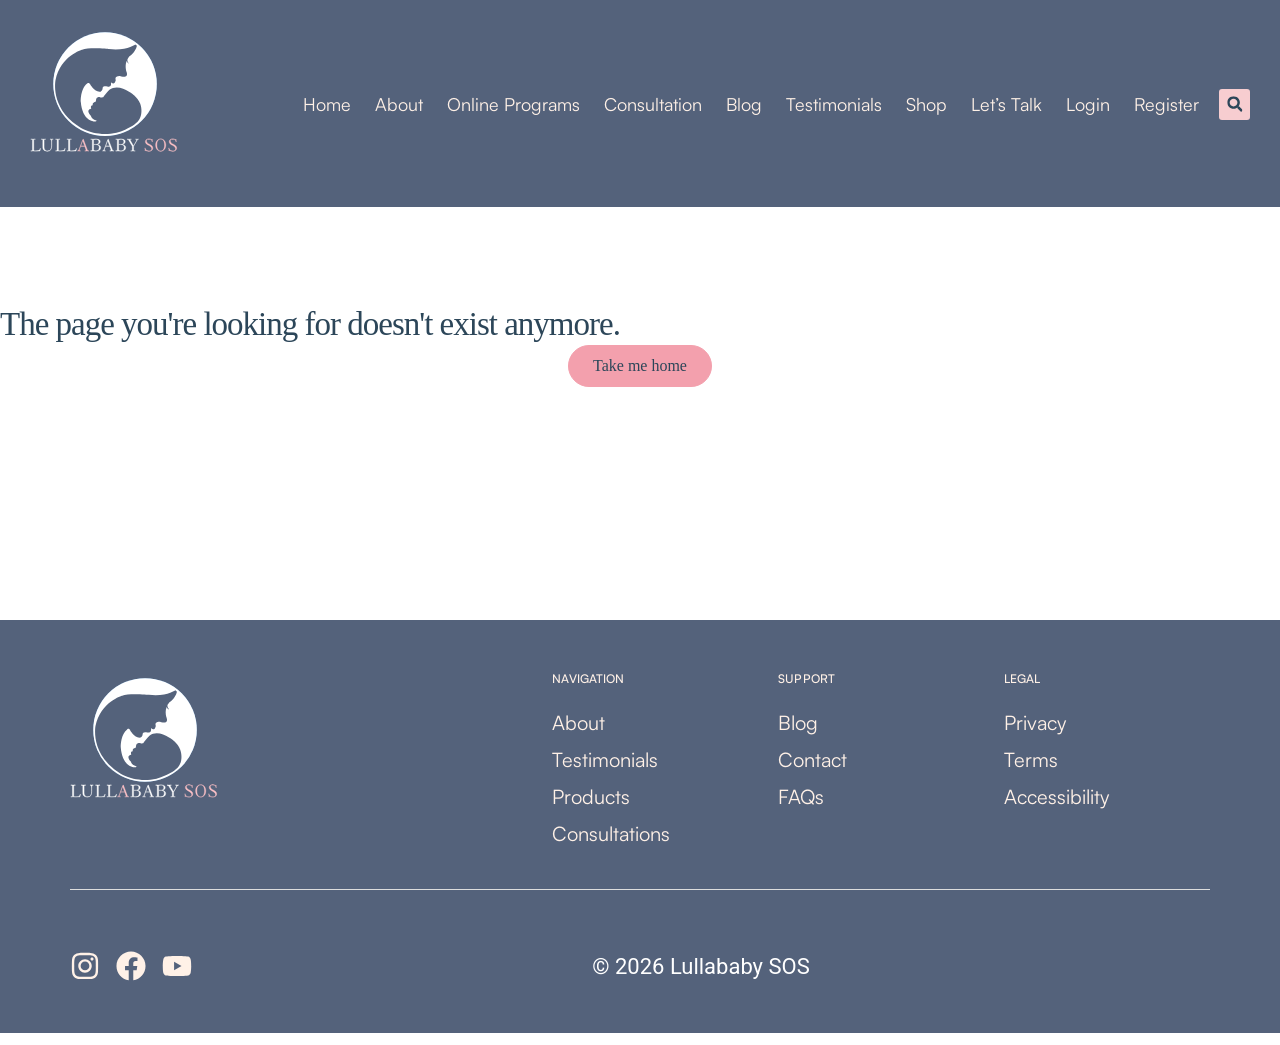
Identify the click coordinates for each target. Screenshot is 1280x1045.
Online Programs (513, 110)
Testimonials (834, 110)
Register (1166, 110)
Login (1088, 110)
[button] (1234, 110)
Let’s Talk (1006, 110)
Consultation (653, 110)
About (399, 110)
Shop (926, 110)
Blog (744, 110)
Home (327, 110)
